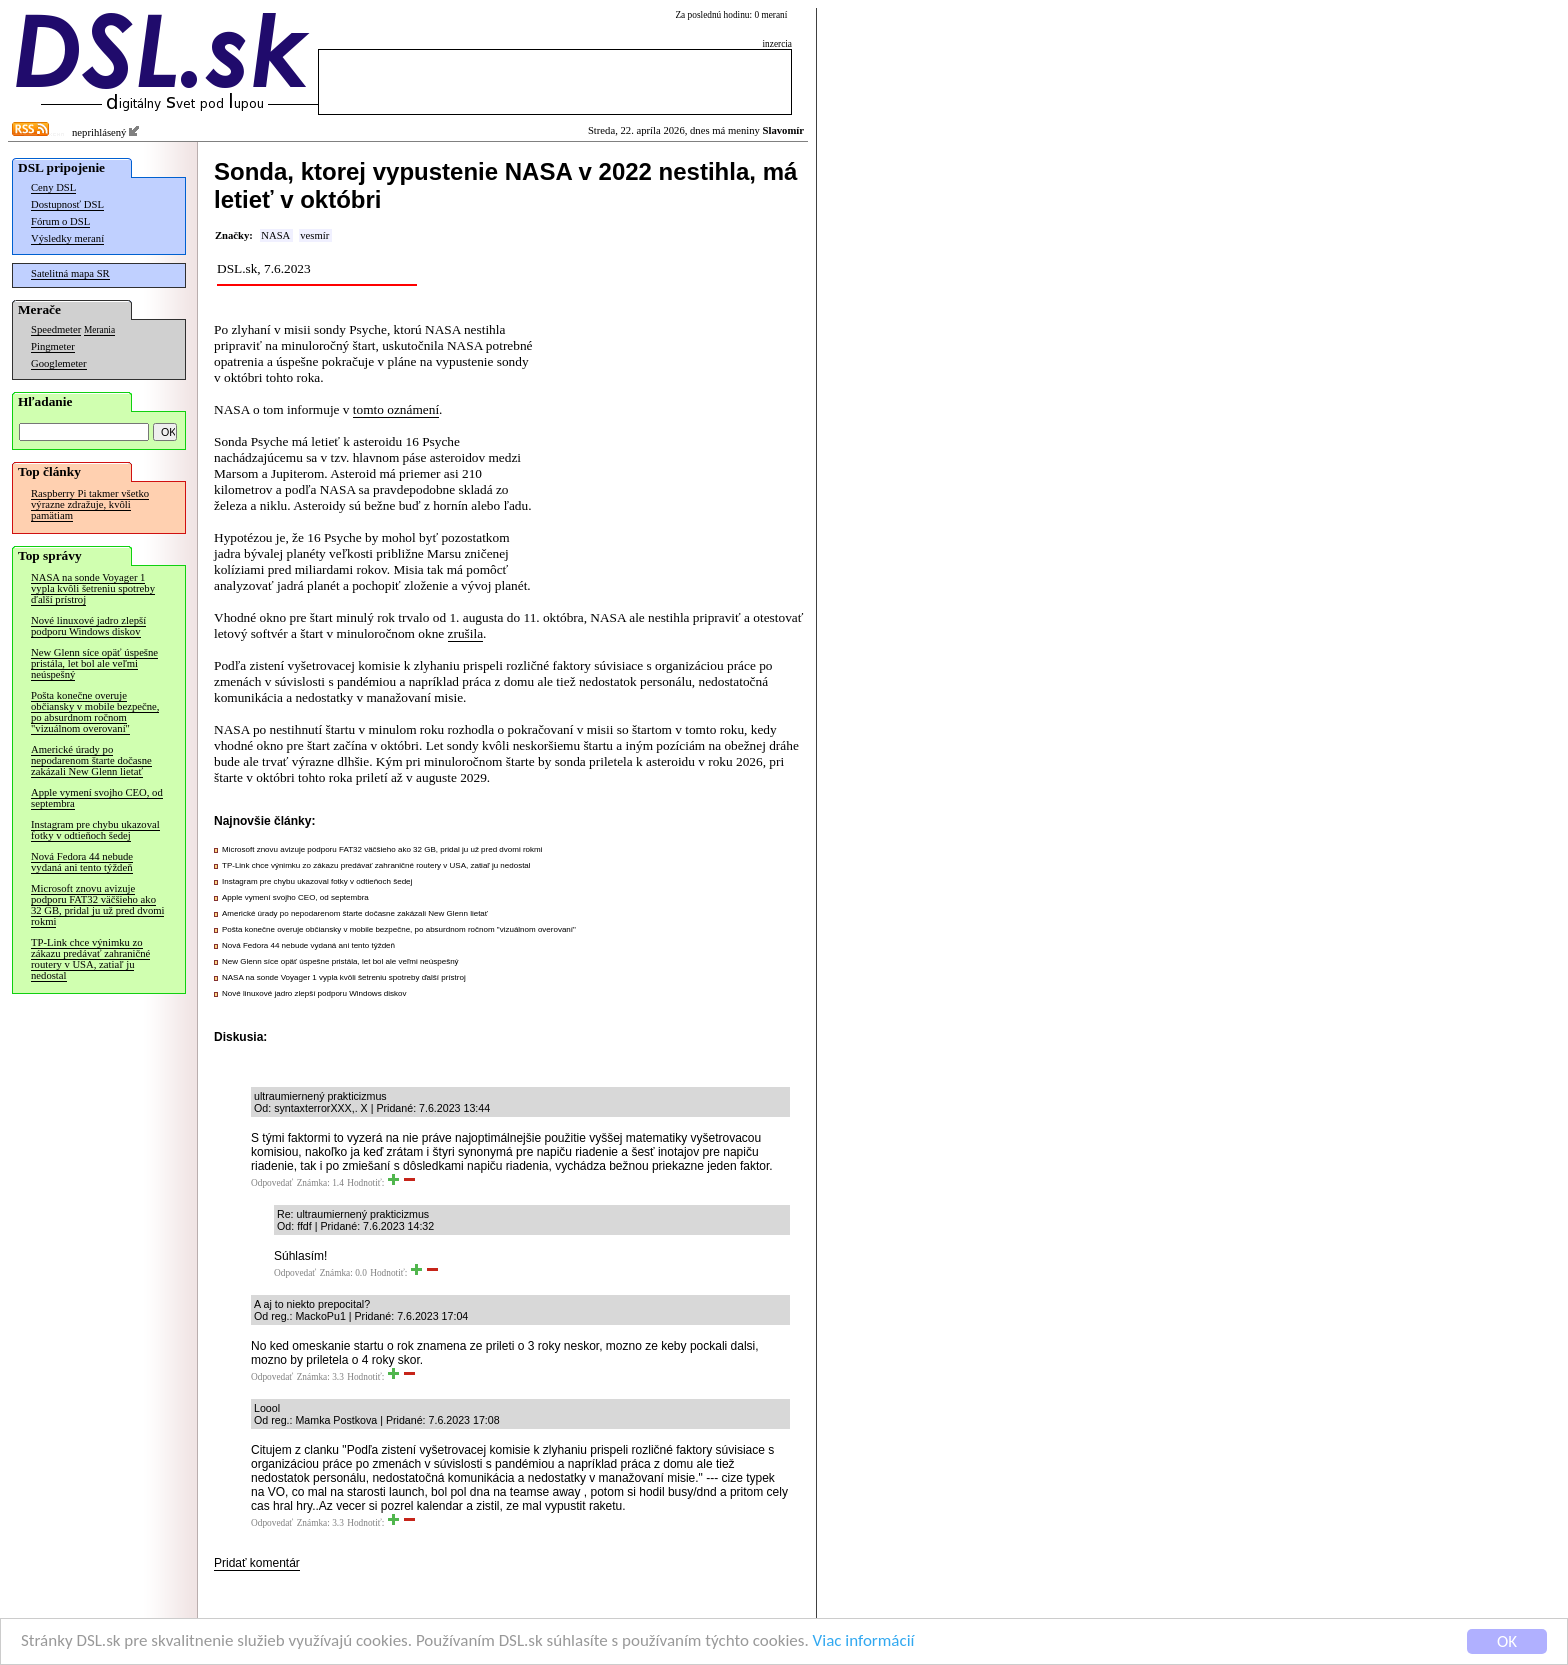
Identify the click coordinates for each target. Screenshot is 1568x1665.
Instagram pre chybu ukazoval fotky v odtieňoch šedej (95, 830)
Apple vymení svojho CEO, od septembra (97, 798)
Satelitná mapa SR (70, 273)
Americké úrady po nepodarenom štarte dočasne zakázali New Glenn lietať (91, 760)
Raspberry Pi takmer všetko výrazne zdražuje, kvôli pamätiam (90, 504)
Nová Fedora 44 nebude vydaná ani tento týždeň (82, 862)
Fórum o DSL (60, 221)
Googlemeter (59, 363)
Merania (99, 330)
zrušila (466, 633)
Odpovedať (272, 1183)
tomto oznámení (396, 409)
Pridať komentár (257, 1563)
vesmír (314, 235)
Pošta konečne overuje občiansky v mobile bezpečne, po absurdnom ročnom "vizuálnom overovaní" (95, 712)
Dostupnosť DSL (67, 204)
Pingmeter (53, 346)
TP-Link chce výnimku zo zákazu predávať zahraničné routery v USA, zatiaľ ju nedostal (90, 959)
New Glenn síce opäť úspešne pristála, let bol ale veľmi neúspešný (94, 663)
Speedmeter (56, 329)
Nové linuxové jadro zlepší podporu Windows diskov (88, 626)
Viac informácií (864, 1642)
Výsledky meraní (67, 238)
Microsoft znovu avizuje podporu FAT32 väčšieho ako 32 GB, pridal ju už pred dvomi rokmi (97, 905)
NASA (275, 235)
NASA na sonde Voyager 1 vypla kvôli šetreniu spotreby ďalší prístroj (93, 588)
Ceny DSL (53, 187)
